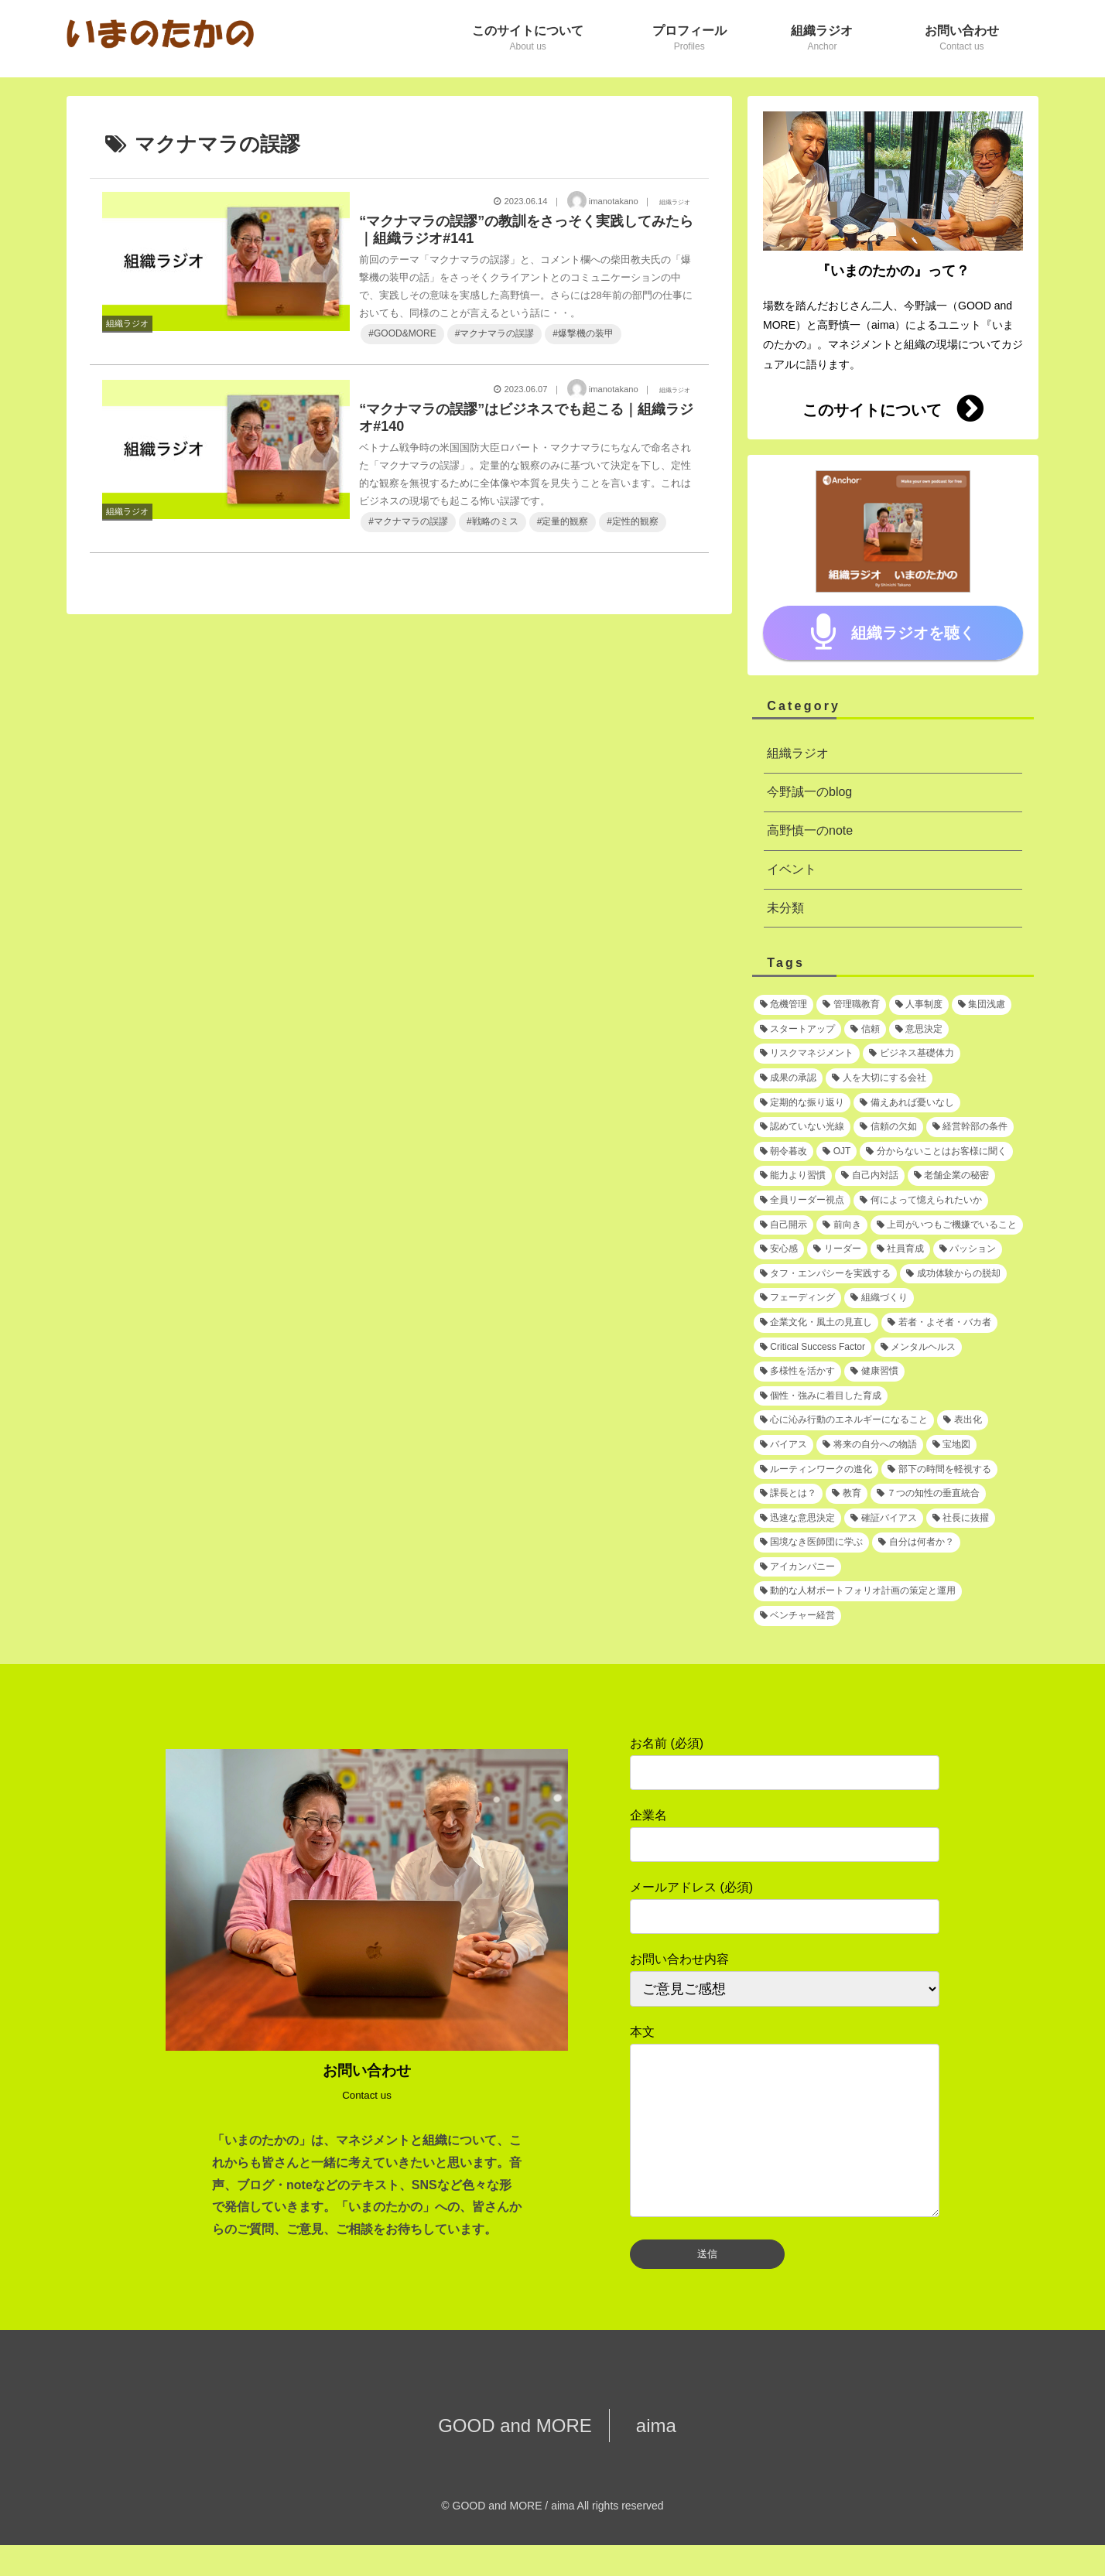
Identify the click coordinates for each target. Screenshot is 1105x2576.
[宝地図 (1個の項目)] (951, 1445)
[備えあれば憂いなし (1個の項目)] (907, 1103)
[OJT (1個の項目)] (836, 1152)
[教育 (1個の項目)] (846, 1494)
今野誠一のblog (809, 791)
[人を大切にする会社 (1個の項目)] (879, 1078)
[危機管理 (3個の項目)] (783, 1005)
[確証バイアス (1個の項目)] (883, 1518)
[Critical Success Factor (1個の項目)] (812, 1348)
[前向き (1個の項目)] (841, 1225)
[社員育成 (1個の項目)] (900, 1249)
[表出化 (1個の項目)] (962, 1420)
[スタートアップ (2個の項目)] (797, 1030)
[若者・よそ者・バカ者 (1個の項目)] (939, 1323)
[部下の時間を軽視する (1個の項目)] (939, 1470)
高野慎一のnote (810, 830)
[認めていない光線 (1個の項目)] (802, 1127)
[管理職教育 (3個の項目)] (850, 1005)
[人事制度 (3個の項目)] (919, 1005)
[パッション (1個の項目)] (967, 1249)
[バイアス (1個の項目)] (783, 1445)
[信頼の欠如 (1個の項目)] (888, 1127)
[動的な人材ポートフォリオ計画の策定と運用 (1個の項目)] (858, 1591)
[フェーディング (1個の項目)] (797, 1298)
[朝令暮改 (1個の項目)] (783, 1152)
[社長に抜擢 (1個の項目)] (960, 1518)
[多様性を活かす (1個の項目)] (797, 1371)
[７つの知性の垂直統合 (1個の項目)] (928, 1494)
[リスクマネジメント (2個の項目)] (807, 1054)
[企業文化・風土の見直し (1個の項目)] (816, 1323)
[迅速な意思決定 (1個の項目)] (797, 1518)
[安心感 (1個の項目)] (779, 1249)
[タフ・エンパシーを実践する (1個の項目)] (825, 1274)
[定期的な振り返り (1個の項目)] (802, 1103)
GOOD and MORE (523, 2456)
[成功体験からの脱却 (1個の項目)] (953, 1274)
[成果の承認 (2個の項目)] (788, 1078)
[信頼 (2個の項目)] (864, 1030)
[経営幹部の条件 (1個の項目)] (970, 1127)
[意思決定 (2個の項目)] (919, 1030)
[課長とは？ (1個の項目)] (788, 1494)
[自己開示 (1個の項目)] (783, 1225)
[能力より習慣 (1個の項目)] (793, 1176)
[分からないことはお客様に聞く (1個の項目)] (936, 1152)
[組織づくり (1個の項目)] (878, 1298)
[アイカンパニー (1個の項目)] (797, 1567)
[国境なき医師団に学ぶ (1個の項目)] (811, 1542)
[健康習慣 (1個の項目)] (874, 1371)
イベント (791, 869)
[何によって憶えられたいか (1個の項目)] (920, 1201)
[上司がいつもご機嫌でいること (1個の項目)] (947, 1225)
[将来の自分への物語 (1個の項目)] (869, 1445)
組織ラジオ (798, 753)
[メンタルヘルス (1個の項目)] (918, 1348)
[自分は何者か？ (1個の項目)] (916, 1542)
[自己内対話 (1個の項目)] (869, 1176)
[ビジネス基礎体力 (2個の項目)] (911, 1054)
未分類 (785, 907)
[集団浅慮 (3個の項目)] (981, 1005)
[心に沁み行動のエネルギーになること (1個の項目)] (844, 1420)
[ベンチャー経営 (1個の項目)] (797, 1616)
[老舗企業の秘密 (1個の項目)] (951, 1176)
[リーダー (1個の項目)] (837, 1249)
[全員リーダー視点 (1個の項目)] (802, 1201)
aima (647, 2456)
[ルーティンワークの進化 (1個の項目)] (816, 1470)
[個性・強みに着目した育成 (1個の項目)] (821, 1396)
